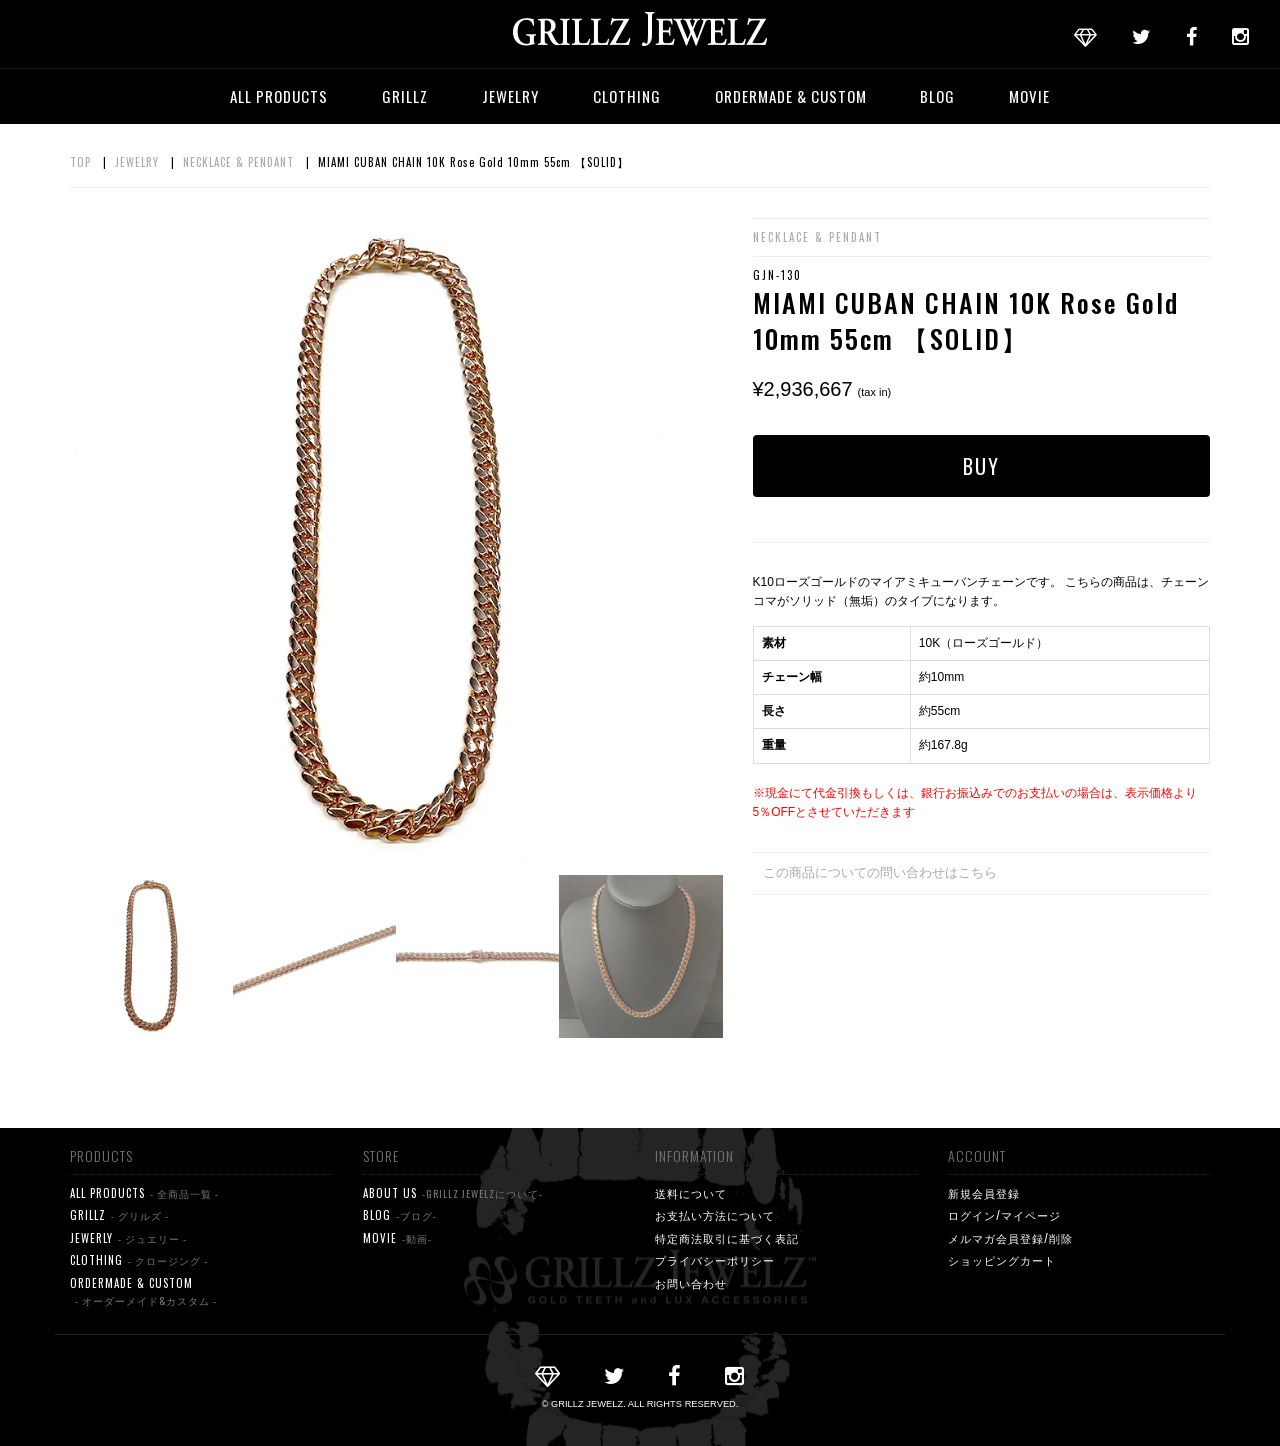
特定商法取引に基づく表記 (727, 1238)
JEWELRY (510, 96)
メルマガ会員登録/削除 (1010, 1238)
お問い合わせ (691, 1283)
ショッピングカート (1002, 1260)
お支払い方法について (715, 1215)
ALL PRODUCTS (279, 96)
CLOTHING (627, 96)
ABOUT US (453, 1193)
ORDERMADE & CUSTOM (791, 96)
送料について (691, 1193)
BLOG (937, 96)
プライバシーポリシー (715, 1260)
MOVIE (1029, 96)
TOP (80, 162)
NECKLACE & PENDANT (238, 162)
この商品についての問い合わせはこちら (880, 872)
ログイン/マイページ (1004, 1215)
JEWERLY (128, 1238)
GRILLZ (405, 96)
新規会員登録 (984, 1193)
